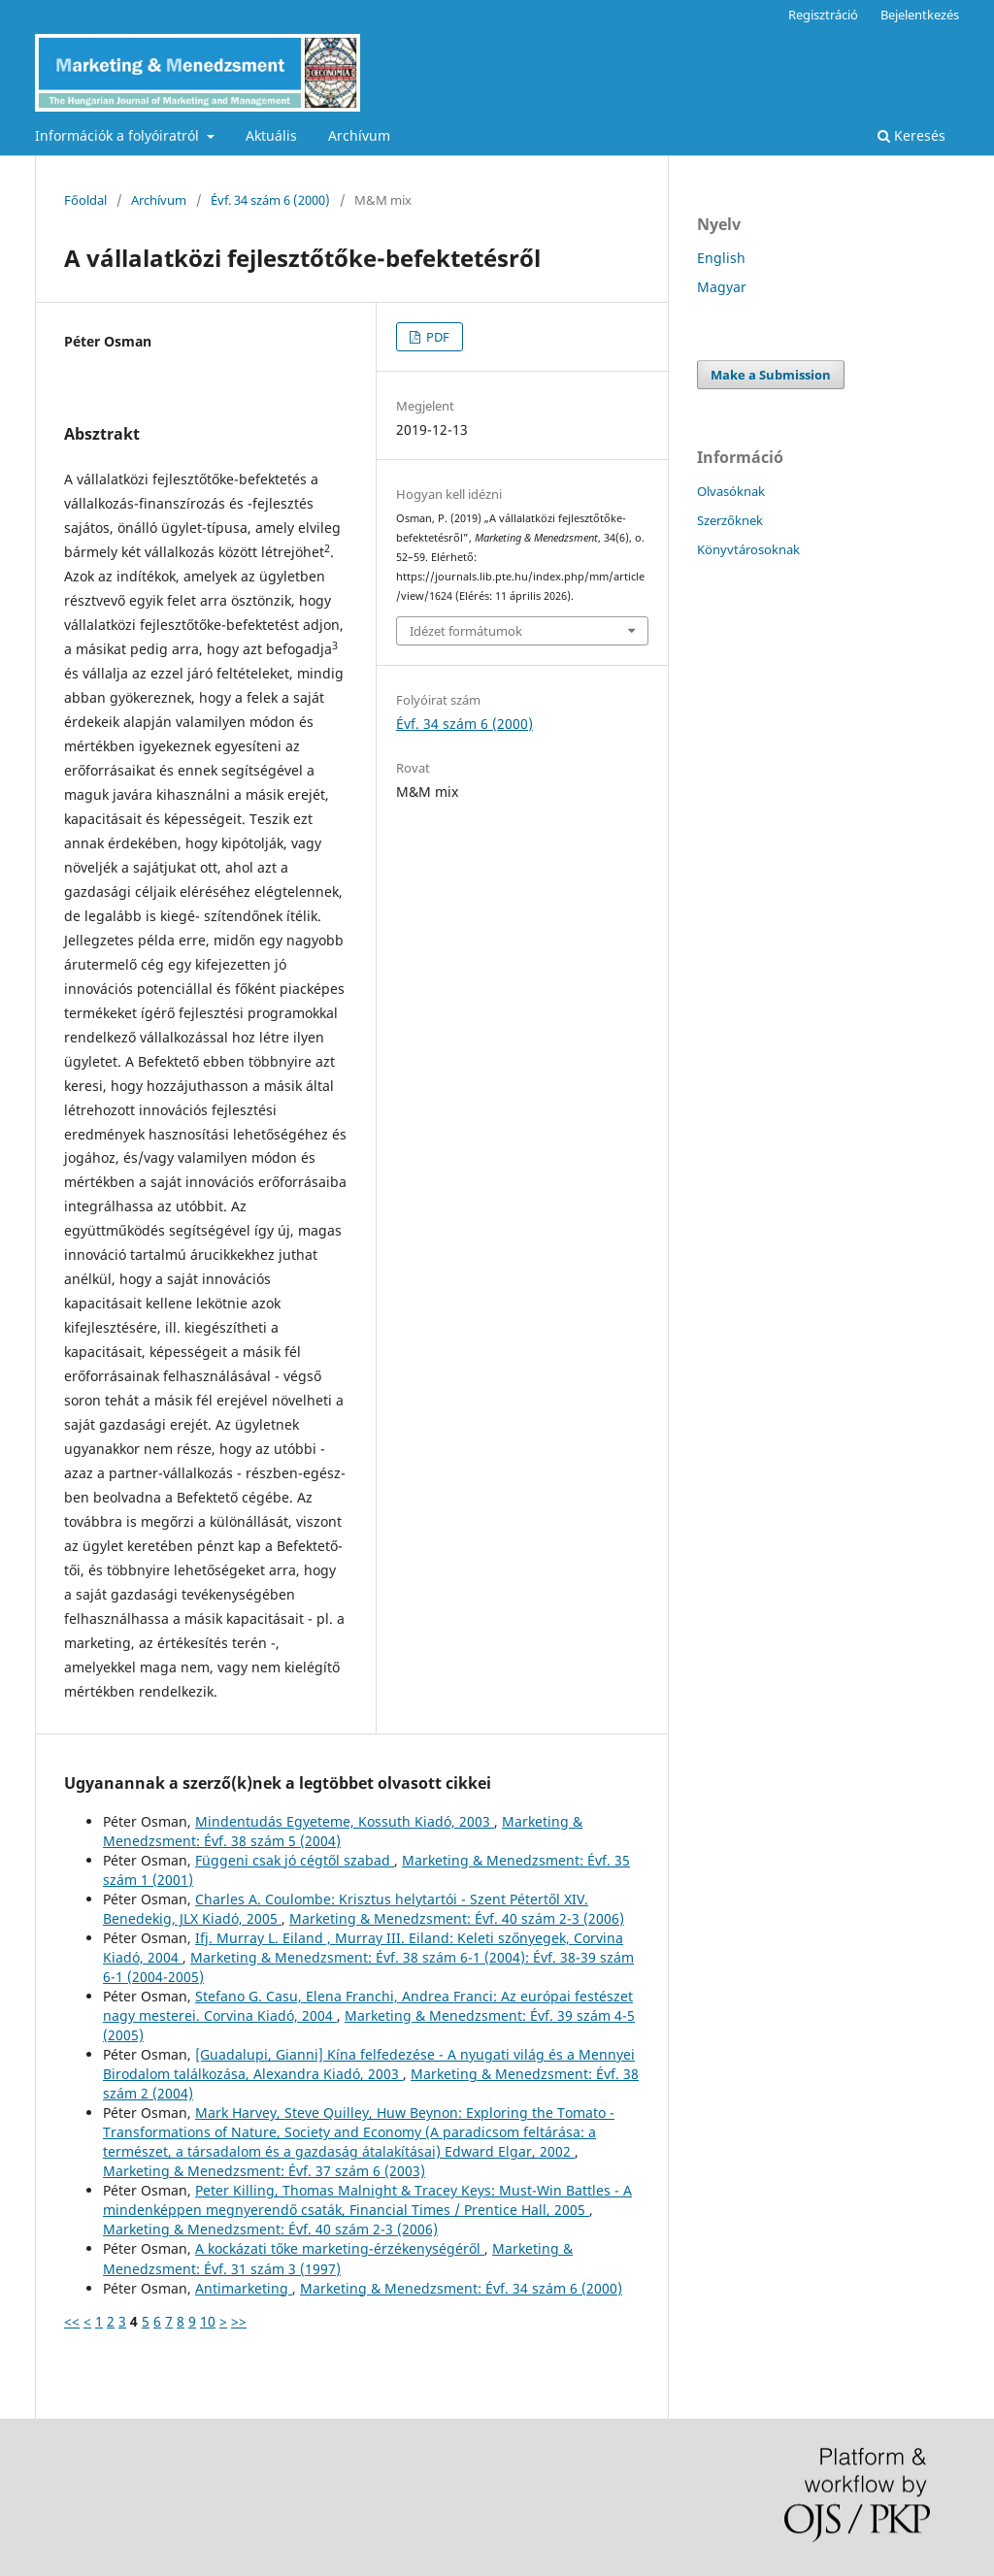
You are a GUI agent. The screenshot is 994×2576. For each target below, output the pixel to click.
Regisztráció (823, 14)
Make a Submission (771, 374)
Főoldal (85, 200)
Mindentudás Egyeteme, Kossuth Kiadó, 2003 (344, 1821)
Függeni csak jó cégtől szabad (294, 1860)
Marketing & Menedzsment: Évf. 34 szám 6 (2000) (461, 2288)
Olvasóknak (731, 491)
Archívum (359, 135)
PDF (436, 337)
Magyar (721, 287)
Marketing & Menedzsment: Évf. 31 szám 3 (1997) (338, 2258)
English (721, 257)
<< (72, 2321)
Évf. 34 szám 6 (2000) (270, 200)
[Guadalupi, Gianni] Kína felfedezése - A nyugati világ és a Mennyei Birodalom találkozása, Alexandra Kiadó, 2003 (369, 2064)
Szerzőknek (730, 520)
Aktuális (271, 135)
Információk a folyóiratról (119, 135)
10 (207, 2321)
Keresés (911, 135)
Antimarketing (243, 2288)
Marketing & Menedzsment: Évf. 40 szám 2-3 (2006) (456, 1918)
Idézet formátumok (466, 631)
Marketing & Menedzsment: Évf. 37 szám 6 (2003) (264, 2171)
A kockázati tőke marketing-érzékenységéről (339, 2248)
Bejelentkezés (919, 14)
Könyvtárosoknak (748, 549)
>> (239, 2321)
